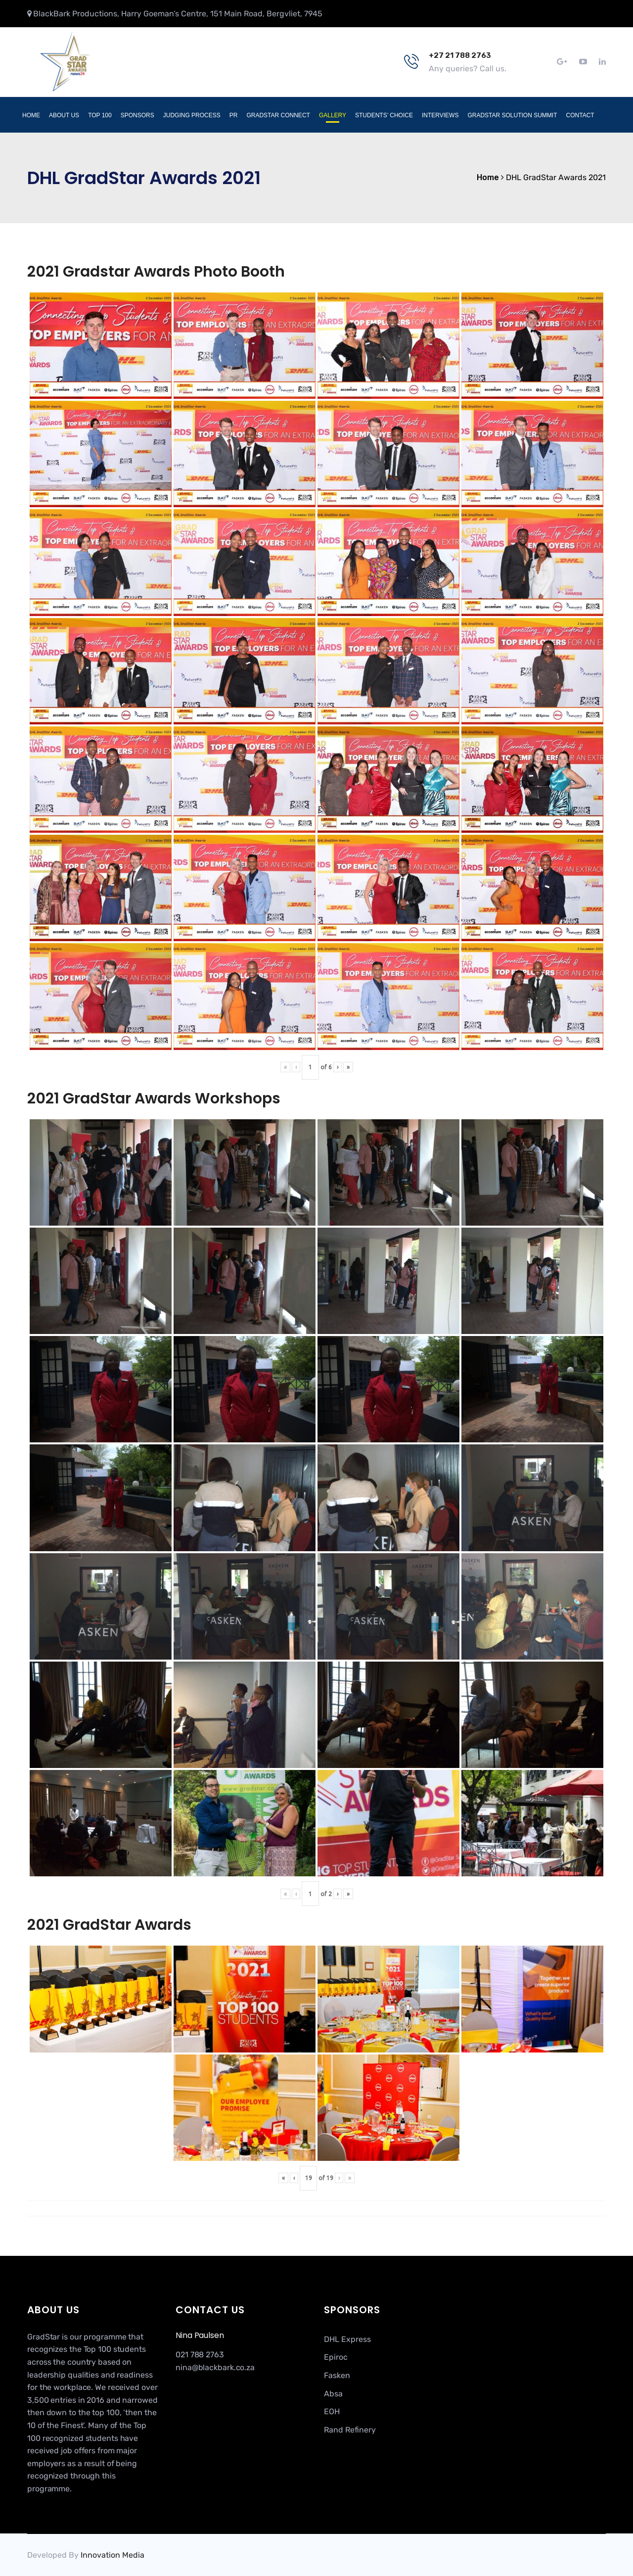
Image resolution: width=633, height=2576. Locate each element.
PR (233, 115)
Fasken (337, 2375)
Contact (580, 115)
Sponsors (137, 115)
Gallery (332, 115)
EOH (332, 2411)
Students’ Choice (384, 115)
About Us (64, 115)
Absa (333, 2393)
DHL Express (347, 2339)
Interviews (440, 115)
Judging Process (192, 115)
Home (31, 115)
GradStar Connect (278, 115)
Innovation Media (112, 2555)
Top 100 (100, 115)
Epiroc (336, 2357)
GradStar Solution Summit (512, 115)
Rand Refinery (350, 2429)
